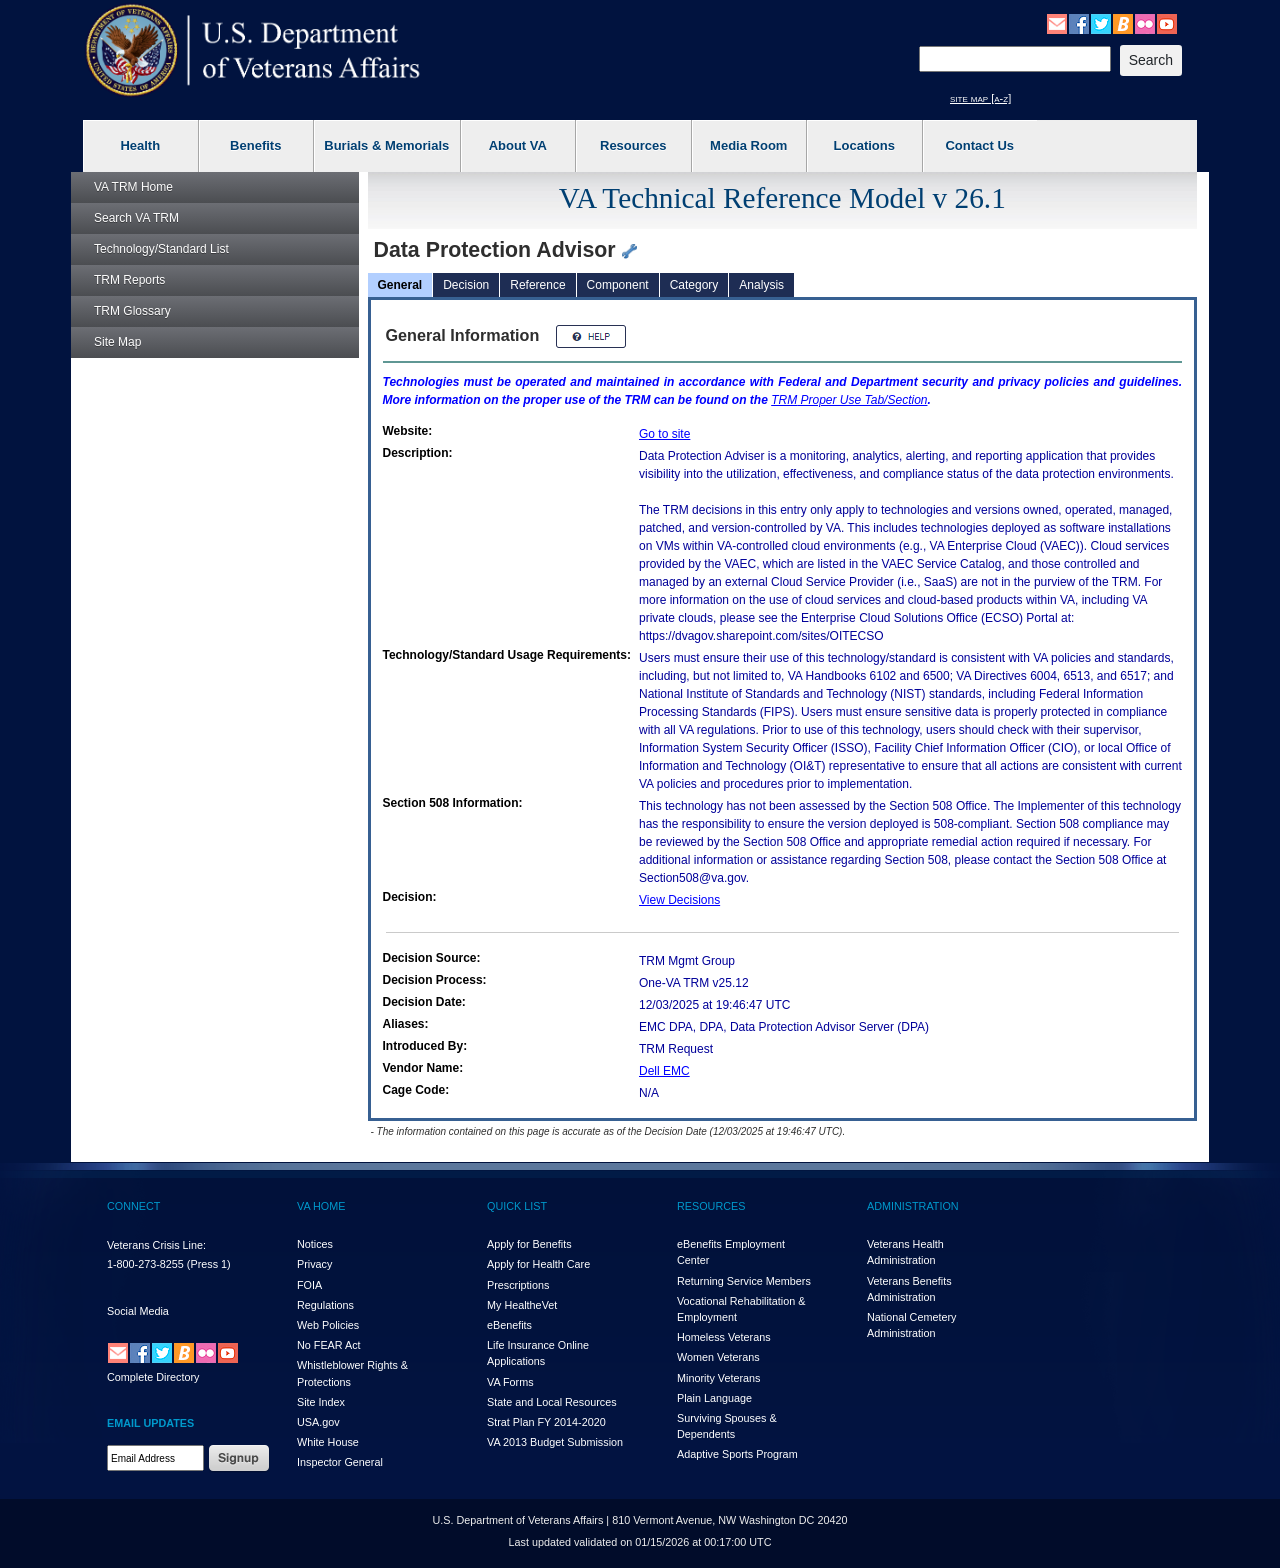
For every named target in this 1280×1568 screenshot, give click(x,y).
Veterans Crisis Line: (156, 1245)
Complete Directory (153, 1377)
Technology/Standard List (161, 249)
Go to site (664, 434)
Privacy (314, 1264)
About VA (518, 145)
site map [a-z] (980, 98)
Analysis (761, 285)
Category (694, 285)
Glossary (132, 311)
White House (328, 1442)
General (400, 285)
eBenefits (509, 1325)
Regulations (325, 1305)
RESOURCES (711, 1206)
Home (133, 187)
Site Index (321, 1402)
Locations (864, 145)
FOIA (309, 1285)
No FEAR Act (329, 1345)
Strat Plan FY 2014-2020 (546, 1422)
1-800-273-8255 (145, 1264)
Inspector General (340, 1462)
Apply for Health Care (538, 1264)
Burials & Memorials (386, 145)
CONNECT (133, 1206)
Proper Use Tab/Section (849, 400)
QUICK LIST (517, 1206)
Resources (633, 145)
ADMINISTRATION (913, 1206)
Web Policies (328, 1325)
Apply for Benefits (529, 1244)
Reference (537, 285)
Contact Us (979, 145)
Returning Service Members (744, 1281)
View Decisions (679, 900)
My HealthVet (522, 1305)
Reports (129, 280)
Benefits (255, 145)
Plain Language (714, 1398)
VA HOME (321, 1206)
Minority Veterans (718, 1378)
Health (140, 145)
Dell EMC (664, 1071)
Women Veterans (718, 1357)
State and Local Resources (552, 1402)
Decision (466, 285)
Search (136, 218)
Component (618, 285)
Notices (315, 1244)
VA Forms (510, 1382)
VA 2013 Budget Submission (555, 1442)
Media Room (748, 145)
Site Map (117, 342)
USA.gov (318, 1422)
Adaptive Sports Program (737, 1454)
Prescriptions (518, 1285)
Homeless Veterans (724, 1337)
